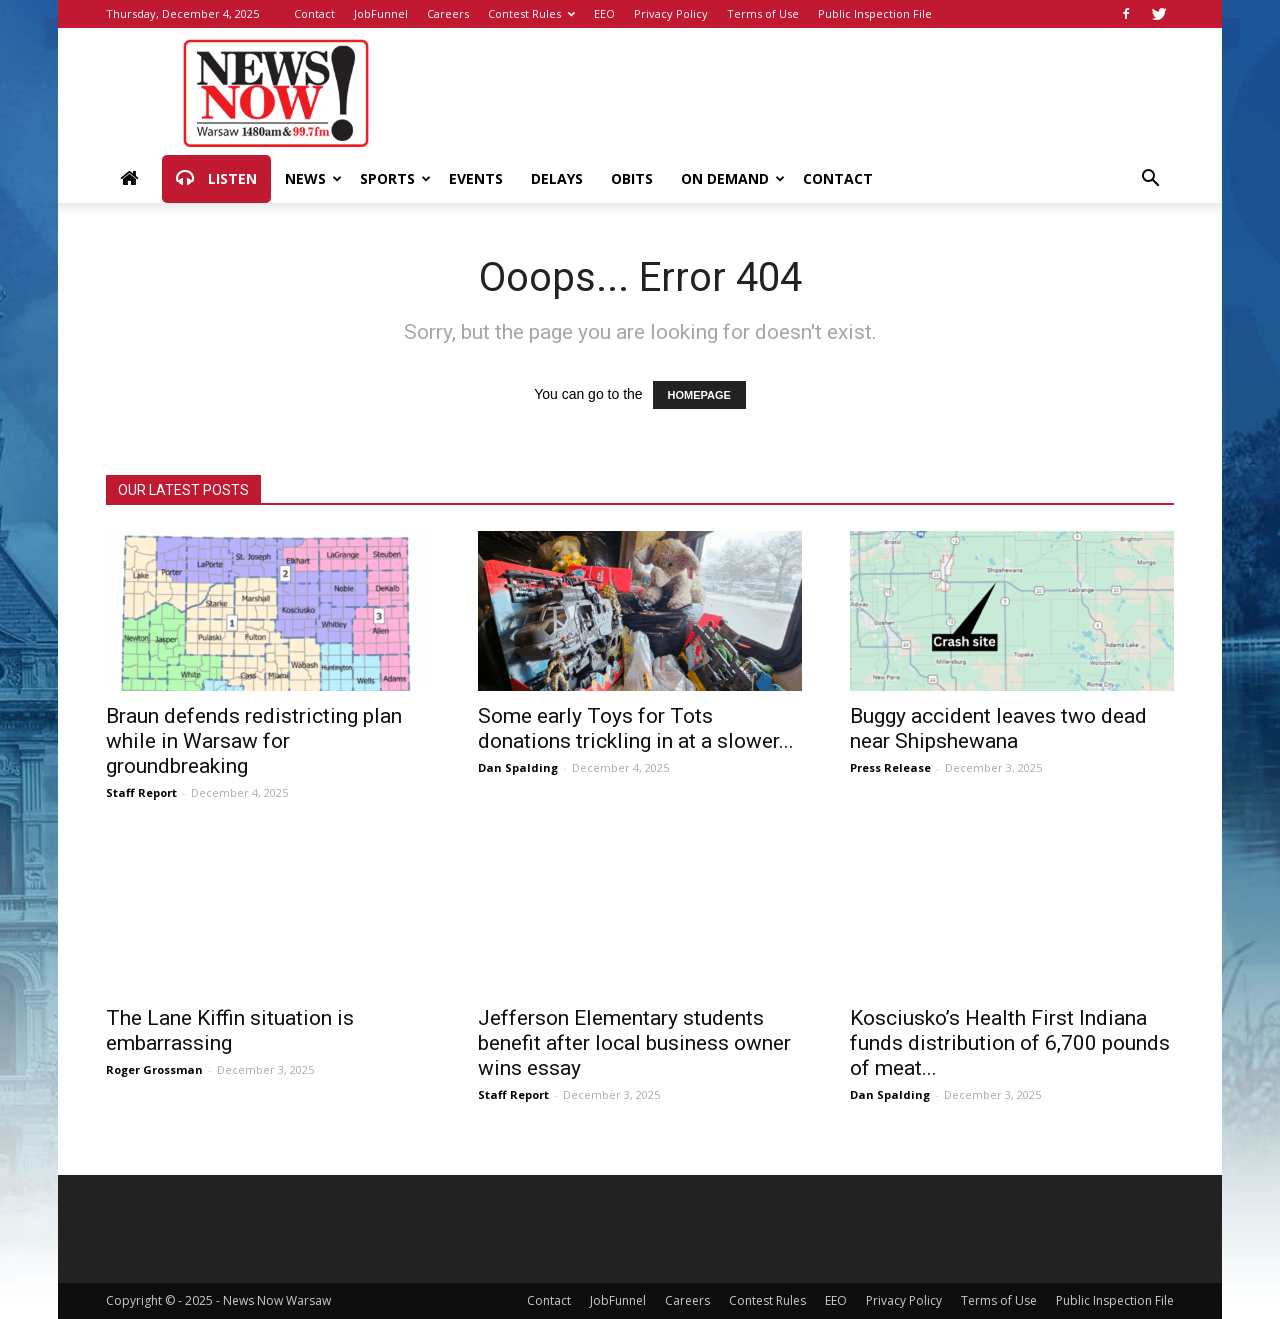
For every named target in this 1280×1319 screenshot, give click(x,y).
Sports (395, 178)
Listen (216, 179)
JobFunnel (381, 13)
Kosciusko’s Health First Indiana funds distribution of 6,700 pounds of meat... (1010, 1043)
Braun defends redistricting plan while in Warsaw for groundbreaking (254, 741)
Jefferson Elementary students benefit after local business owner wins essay (634, 1043)
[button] (1150, 180)
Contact (314, 13)
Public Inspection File (875, 13)
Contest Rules (531, 13)
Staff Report (141, 792)
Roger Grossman (154, 1069)
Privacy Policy (671, 13)
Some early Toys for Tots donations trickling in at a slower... (636, 728)
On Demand (733, 178)
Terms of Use (763, 13)
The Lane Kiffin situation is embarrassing (230, 1030)
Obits (632, 178)
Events (476, 178)
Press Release (890, 767)
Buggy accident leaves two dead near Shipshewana (998, 728)
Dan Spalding (518, 767)
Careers (448, 13)
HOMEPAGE (699, 395)
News (313, 178)
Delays (557, 178)
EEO (604, 13)
